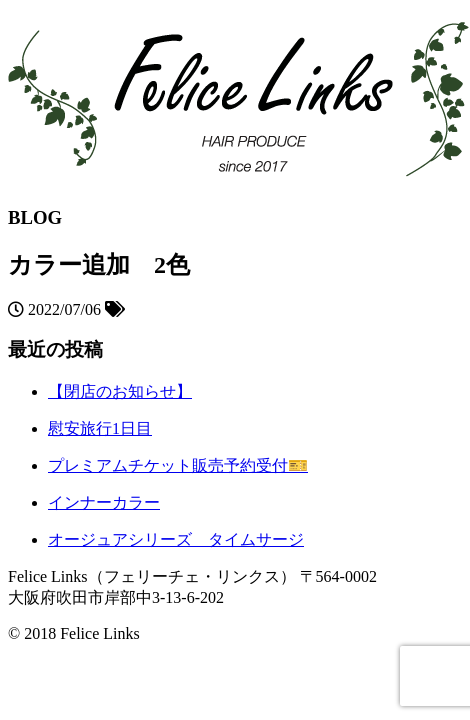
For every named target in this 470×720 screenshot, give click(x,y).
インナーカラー (104, 502)
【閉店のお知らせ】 (120, 391)
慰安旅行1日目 (100, 428)
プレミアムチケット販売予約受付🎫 (178, 465)
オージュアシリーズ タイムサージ (176, 539)
